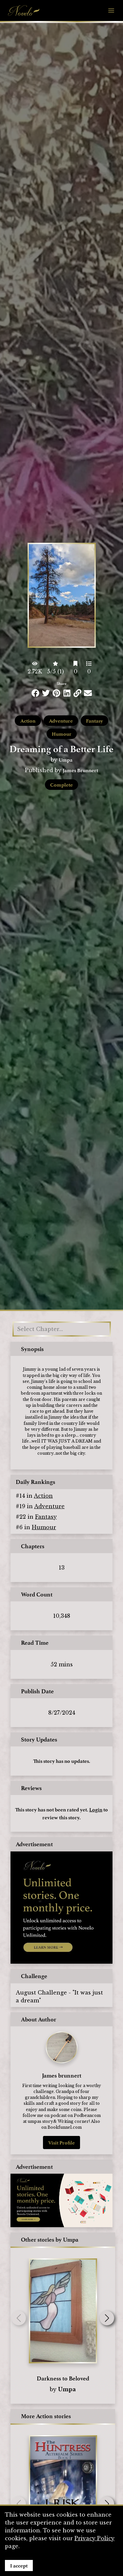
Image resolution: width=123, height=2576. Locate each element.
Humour (62, 734)
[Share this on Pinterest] (56, 693)
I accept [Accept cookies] (19, 2565)
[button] (107, 2318)
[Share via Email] (88, 693)
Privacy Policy (94, 2538)
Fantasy (94, 721)
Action (27, 721)
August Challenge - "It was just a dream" (59, 1996)
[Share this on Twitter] (46, 693)
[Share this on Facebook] (35, 693)
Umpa (65, 760)
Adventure (61, 721)
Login (95, 1809)
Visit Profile (61, 2142)
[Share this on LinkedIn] (67, 693)
